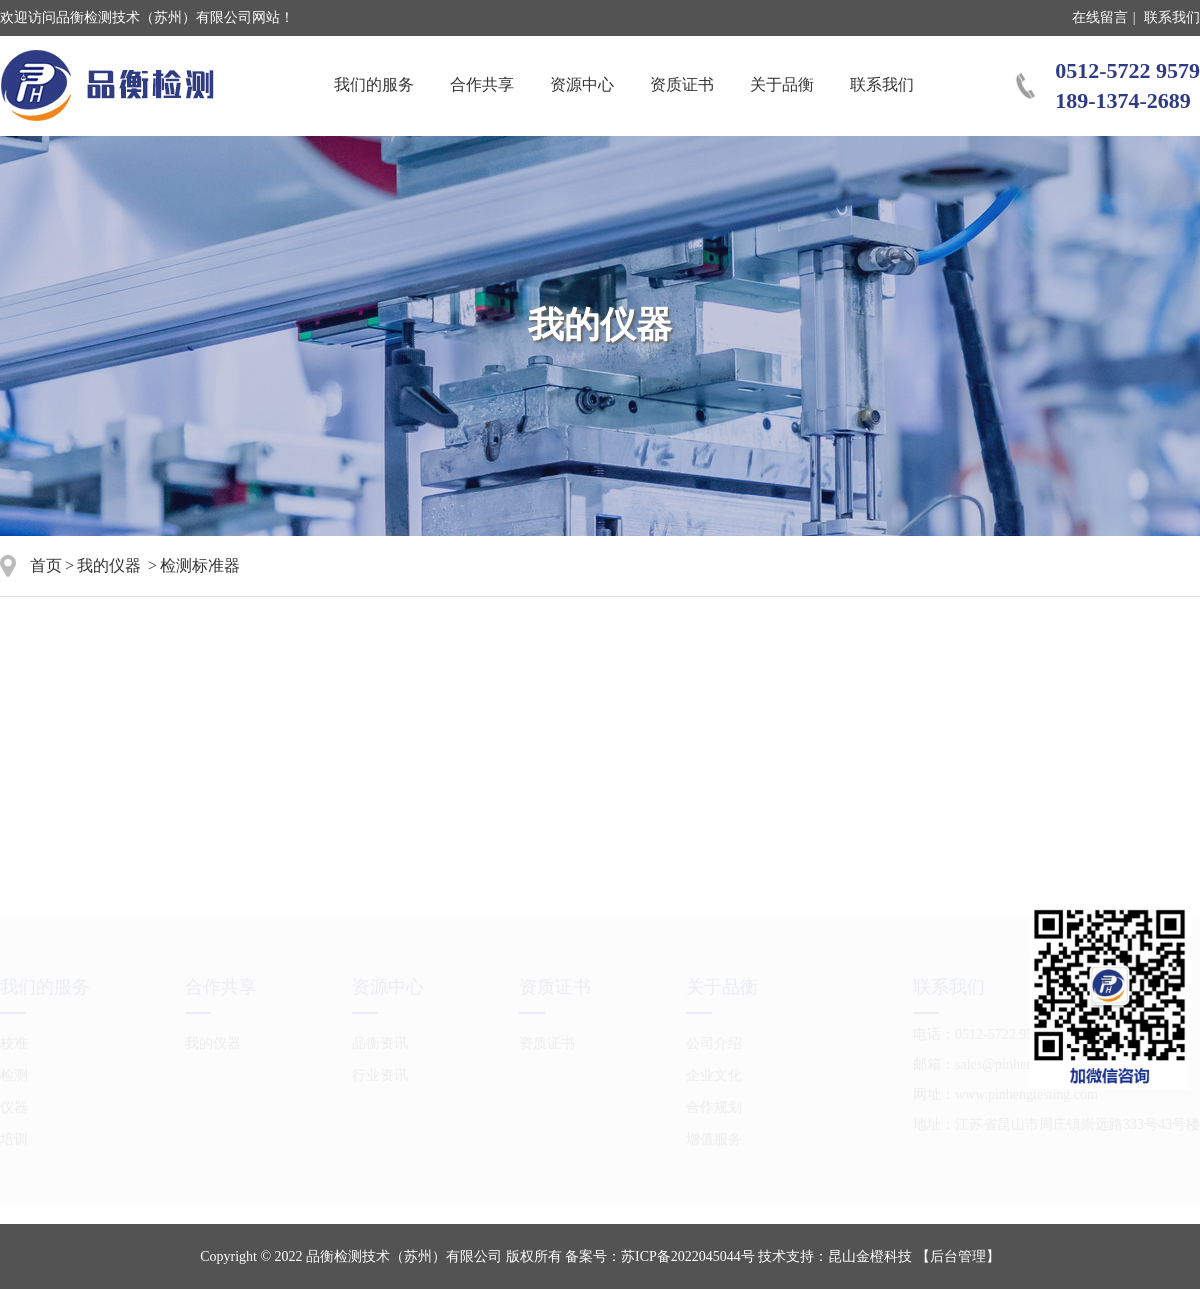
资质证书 (682, 84)
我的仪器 (109, 565)
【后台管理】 (958, 1256)
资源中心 (582, 84)
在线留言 (1100, 17)
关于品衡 (782, 84)
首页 (46, 565)
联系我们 (1172, 17)
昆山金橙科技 (870, 1256)
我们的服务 (374, 84)
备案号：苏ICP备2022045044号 (660, 1256)
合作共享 (482, 84)
